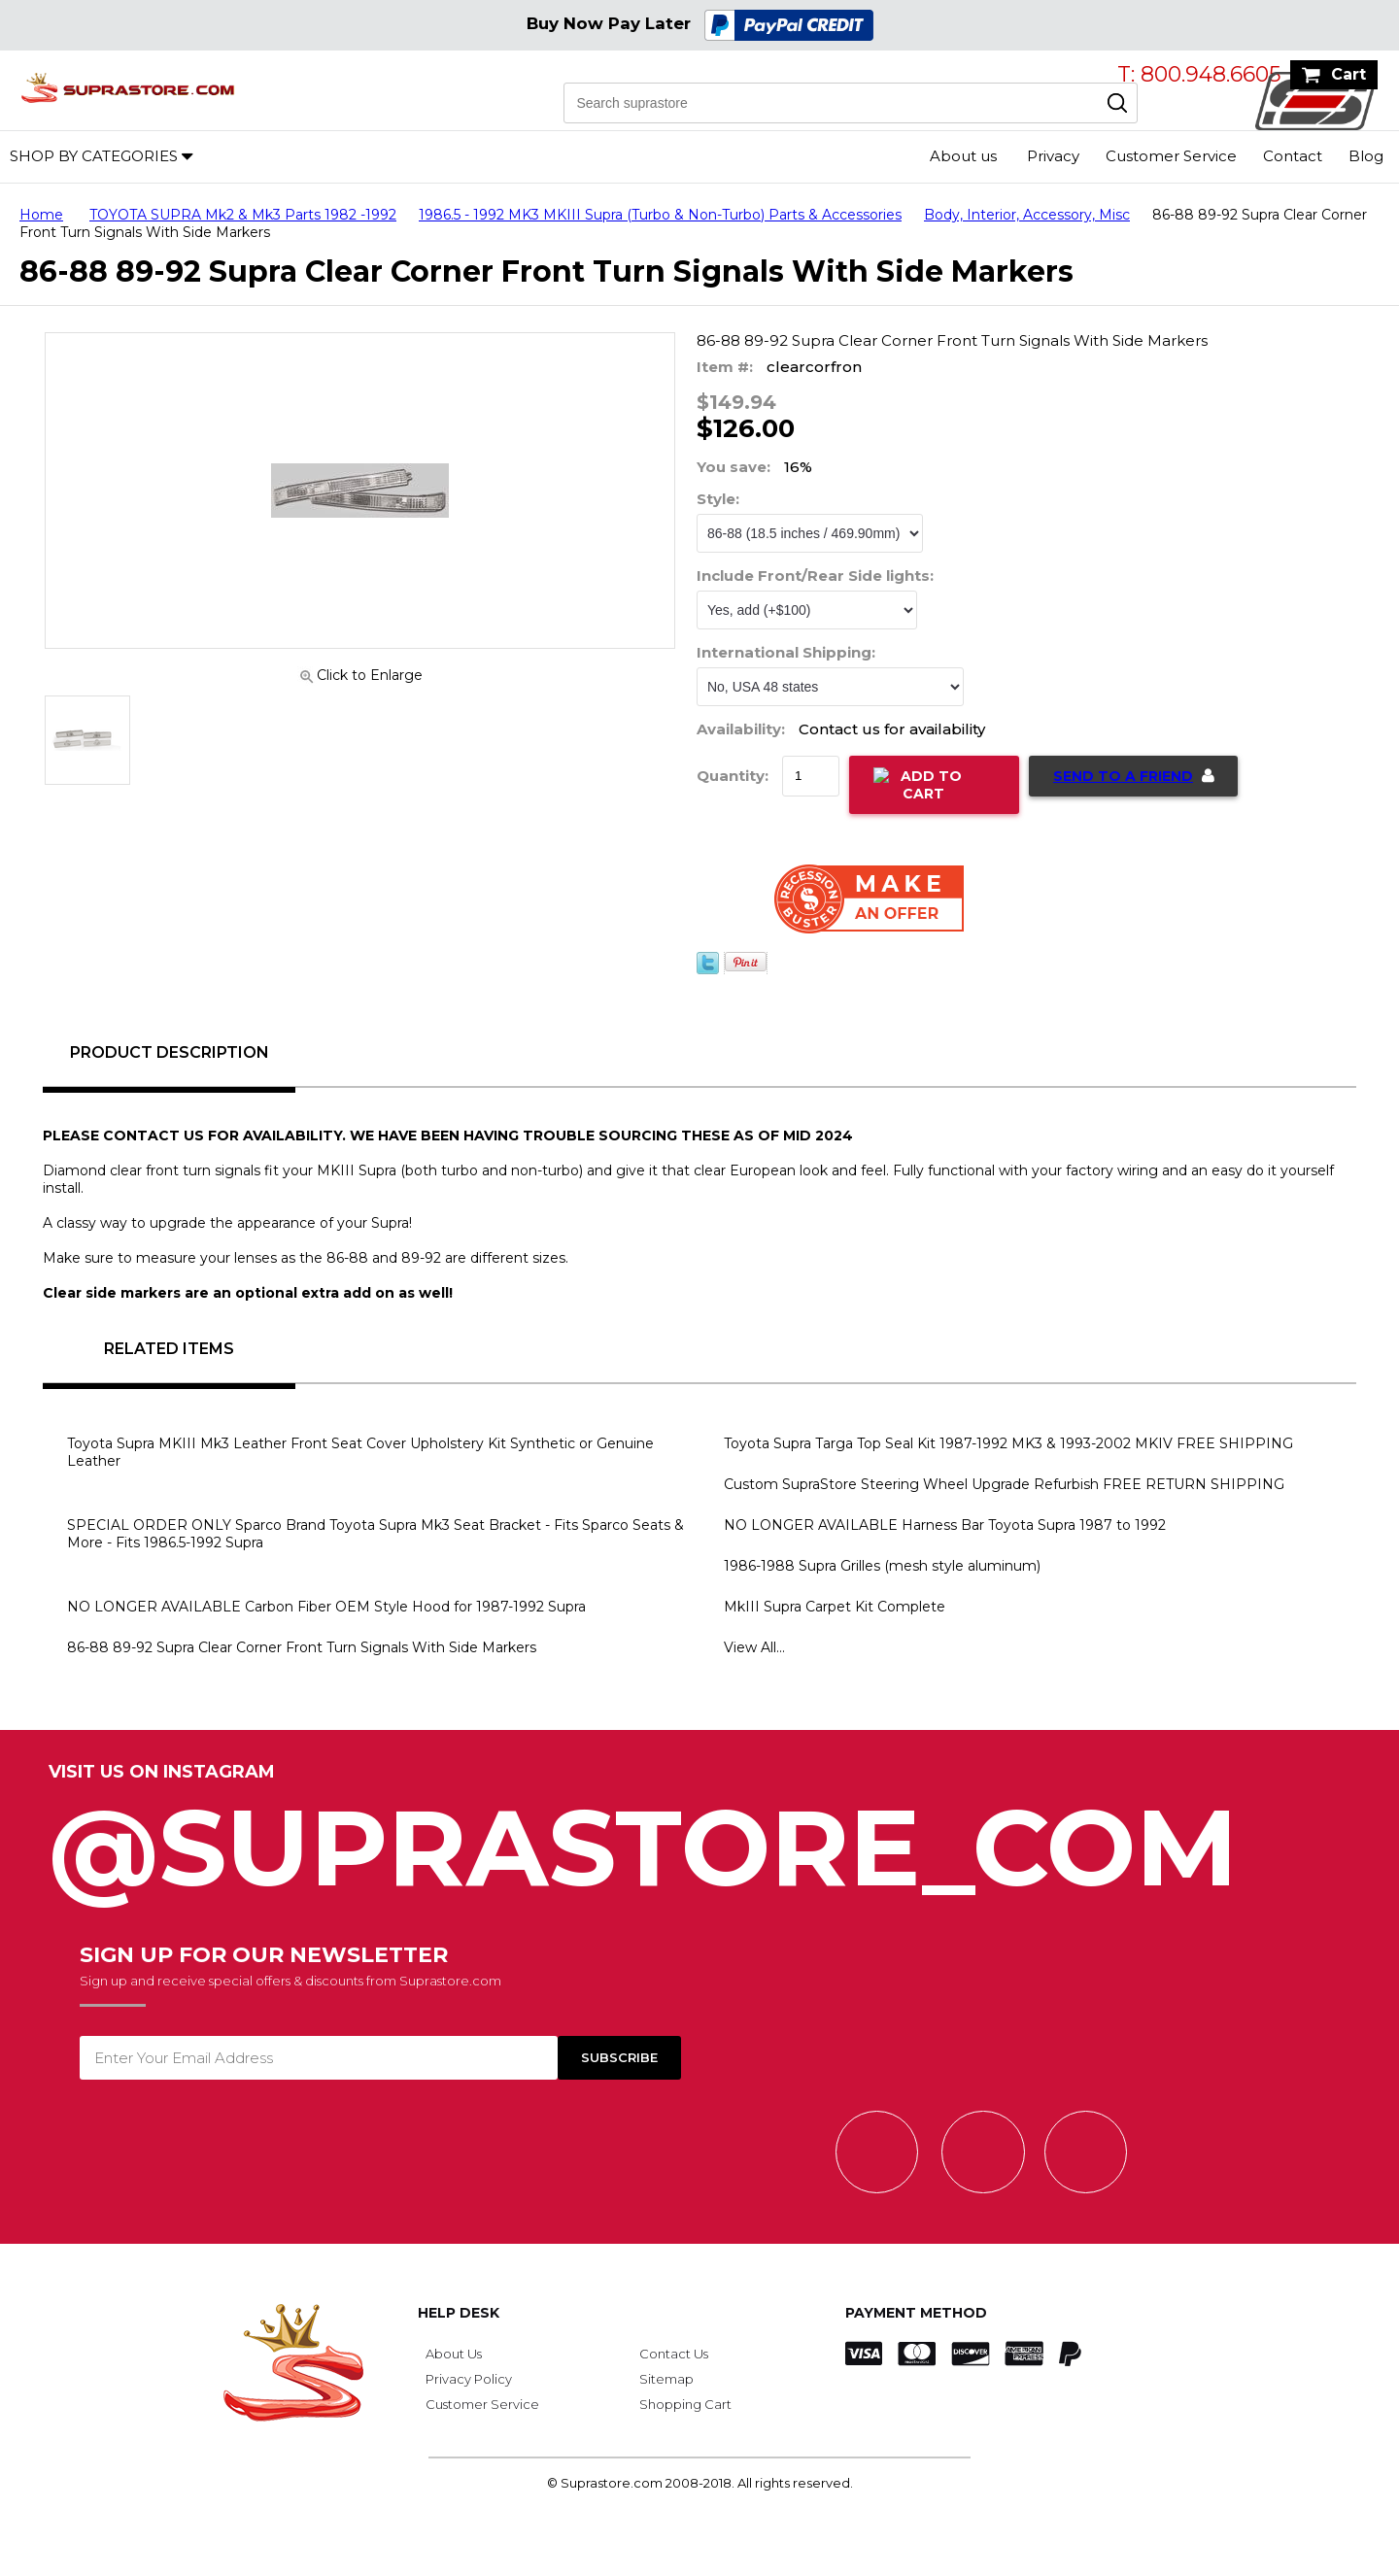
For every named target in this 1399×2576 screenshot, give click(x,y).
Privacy (1053, 156)
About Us (454, 2353)
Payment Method (916, 2313)
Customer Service (1171, 156)
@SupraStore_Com (699, 1837)
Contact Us (673, 2353)
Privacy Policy (469, 2379)
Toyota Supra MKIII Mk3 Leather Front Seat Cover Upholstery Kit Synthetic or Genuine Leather (360, 1452)
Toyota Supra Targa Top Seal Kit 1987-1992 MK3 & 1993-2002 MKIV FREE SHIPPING (1008, 1443)
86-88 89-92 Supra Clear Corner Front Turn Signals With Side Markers (301, 1647)
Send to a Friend (1123, 776)
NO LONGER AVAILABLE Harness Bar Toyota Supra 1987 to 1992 (945, 1525)
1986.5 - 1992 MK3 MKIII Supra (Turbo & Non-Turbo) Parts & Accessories (660, 214)
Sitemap (666, 2379)
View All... (754, 1647)
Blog (1365, 156)
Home (41, 214)
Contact (1292, 156)
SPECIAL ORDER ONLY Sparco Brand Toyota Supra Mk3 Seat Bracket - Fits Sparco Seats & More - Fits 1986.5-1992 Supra (375, 1533)
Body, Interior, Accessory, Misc (1027, 214)
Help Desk (458, 2313)
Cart (1348, 74)
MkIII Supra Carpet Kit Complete (834, 1606)
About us (963, 156)
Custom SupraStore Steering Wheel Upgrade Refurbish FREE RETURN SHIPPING (1004, 1484)
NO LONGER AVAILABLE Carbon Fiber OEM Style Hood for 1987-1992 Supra (326, 1606)
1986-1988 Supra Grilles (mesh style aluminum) (882, 1566)
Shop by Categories (94, 156)
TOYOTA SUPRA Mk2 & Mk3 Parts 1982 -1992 (242, 214)
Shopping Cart (685, 2404)
